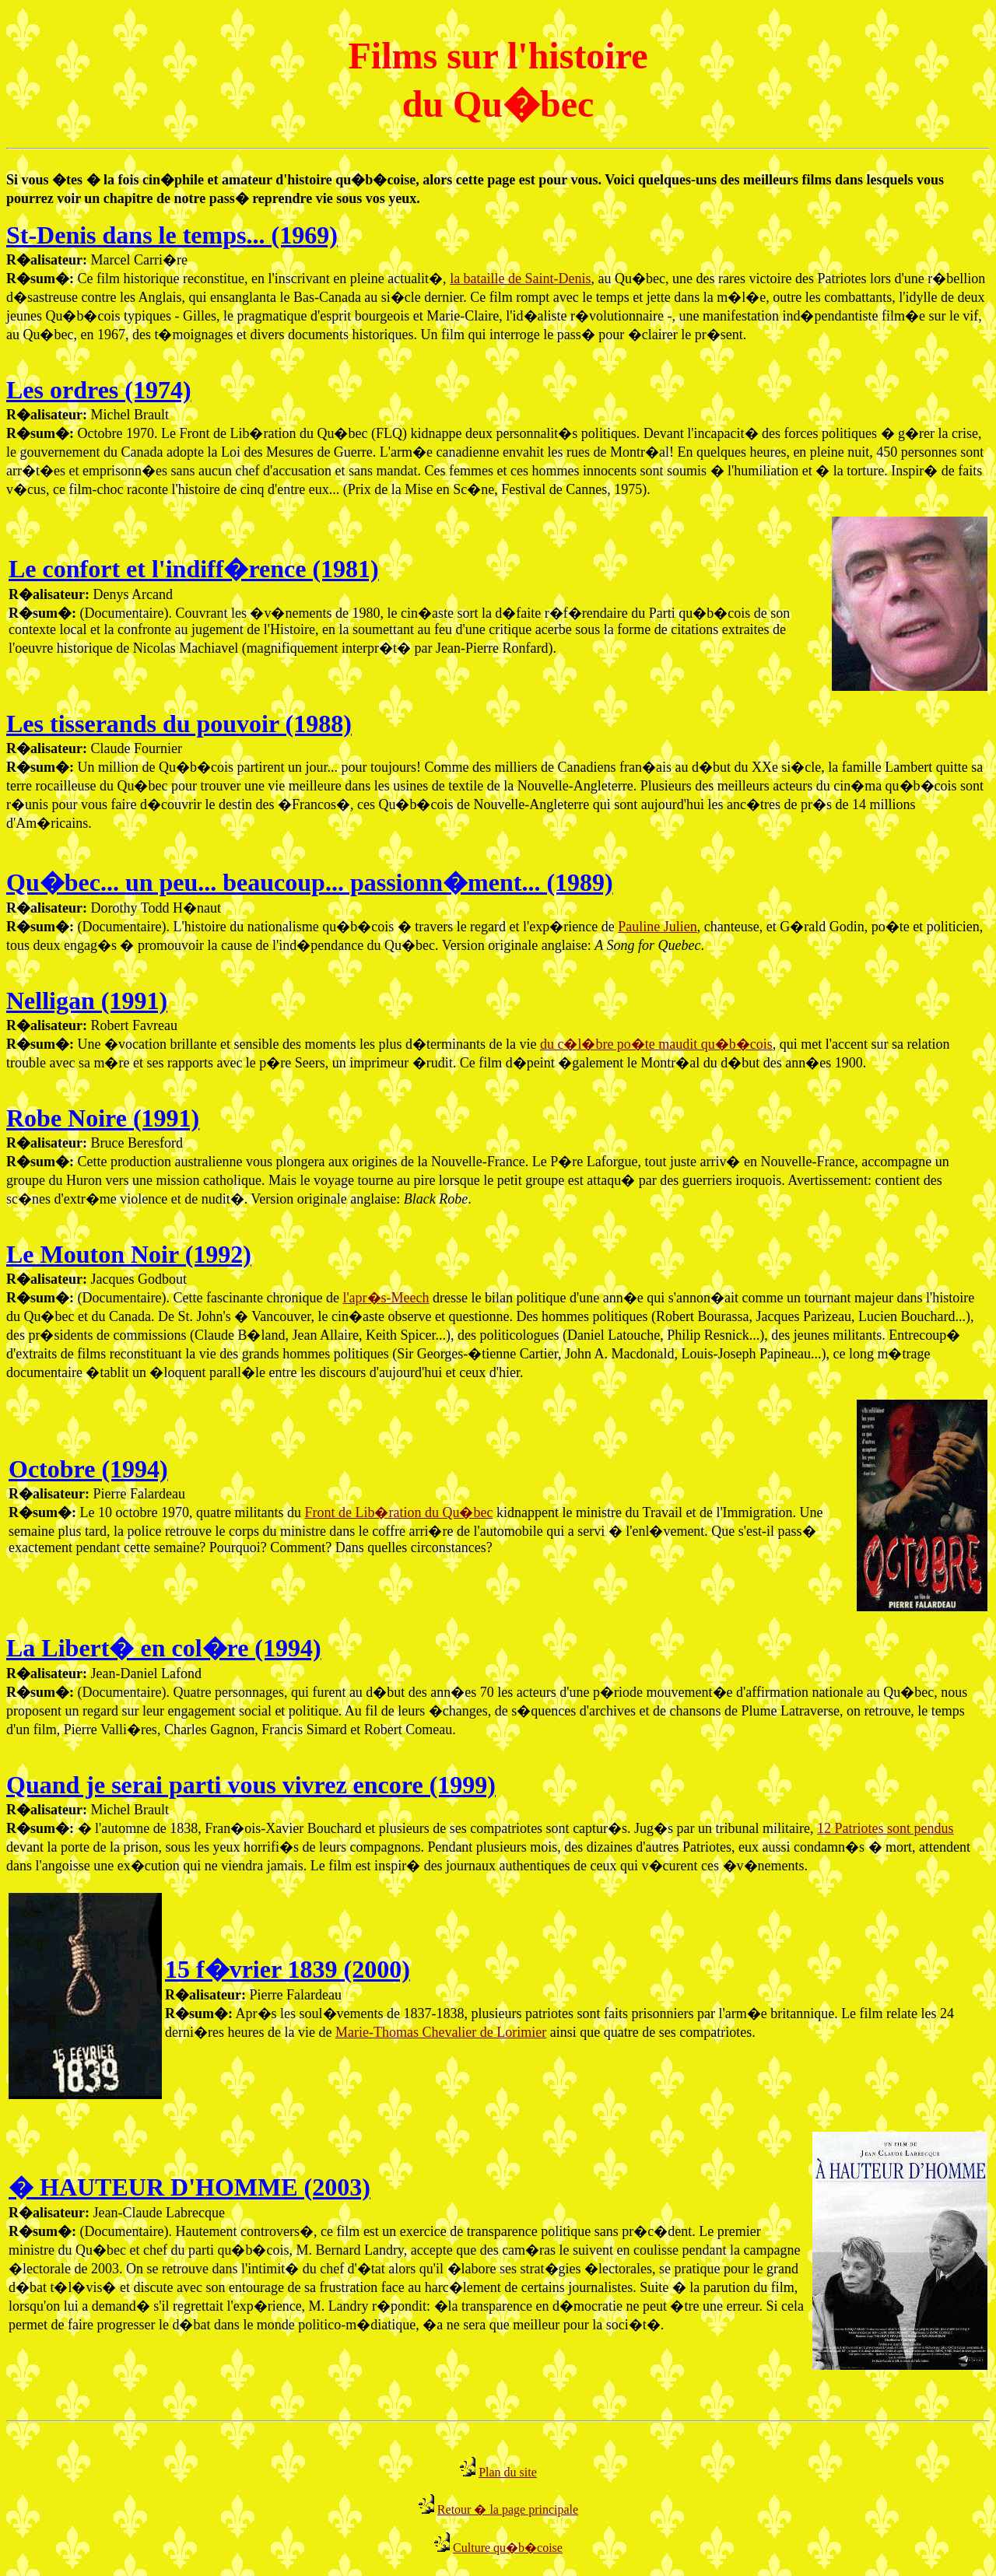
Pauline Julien (657, 926)
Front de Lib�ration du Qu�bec (398, 1512)
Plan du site (508, 2472)
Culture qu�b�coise (508, 2547)
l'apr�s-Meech (385, 1298)
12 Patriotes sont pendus (885, 1828)
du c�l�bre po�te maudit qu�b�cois (656, 1044)
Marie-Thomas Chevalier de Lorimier (440, 2032)
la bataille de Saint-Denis (520, 278)
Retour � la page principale (507, 2509)
